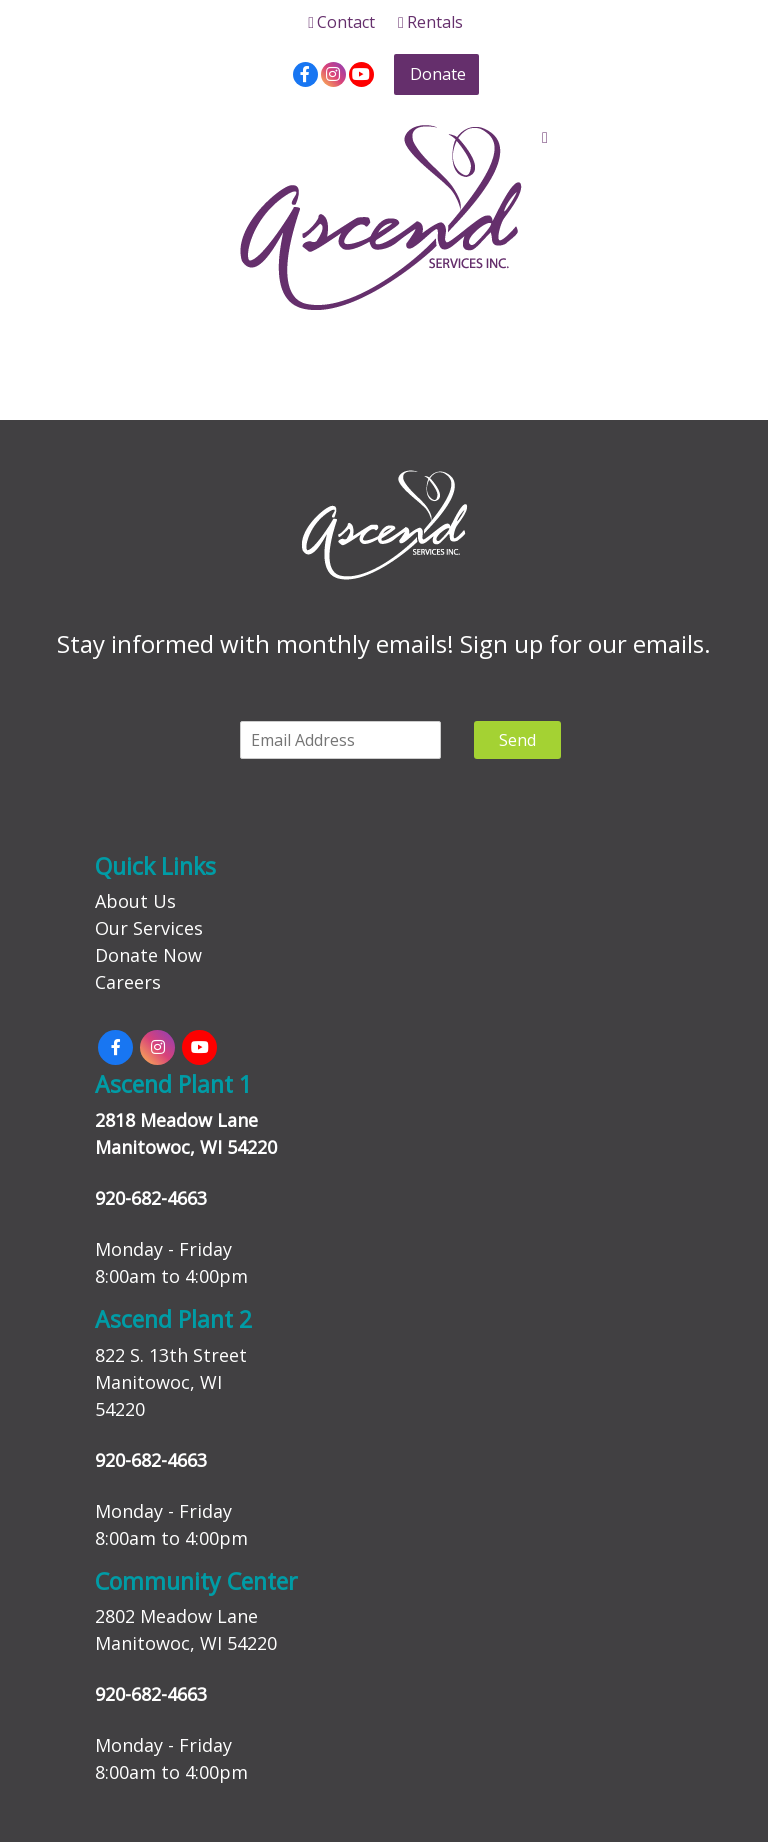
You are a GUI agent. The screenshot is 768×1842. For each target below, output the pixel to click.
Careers (128, 982)
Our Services (149, 928)
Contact (341, 22)
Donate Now (148, 955)
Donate (438, 74)
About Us (135, 901)
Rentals (430, 22)
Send (517, 740)
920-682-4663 (151, 1198)
